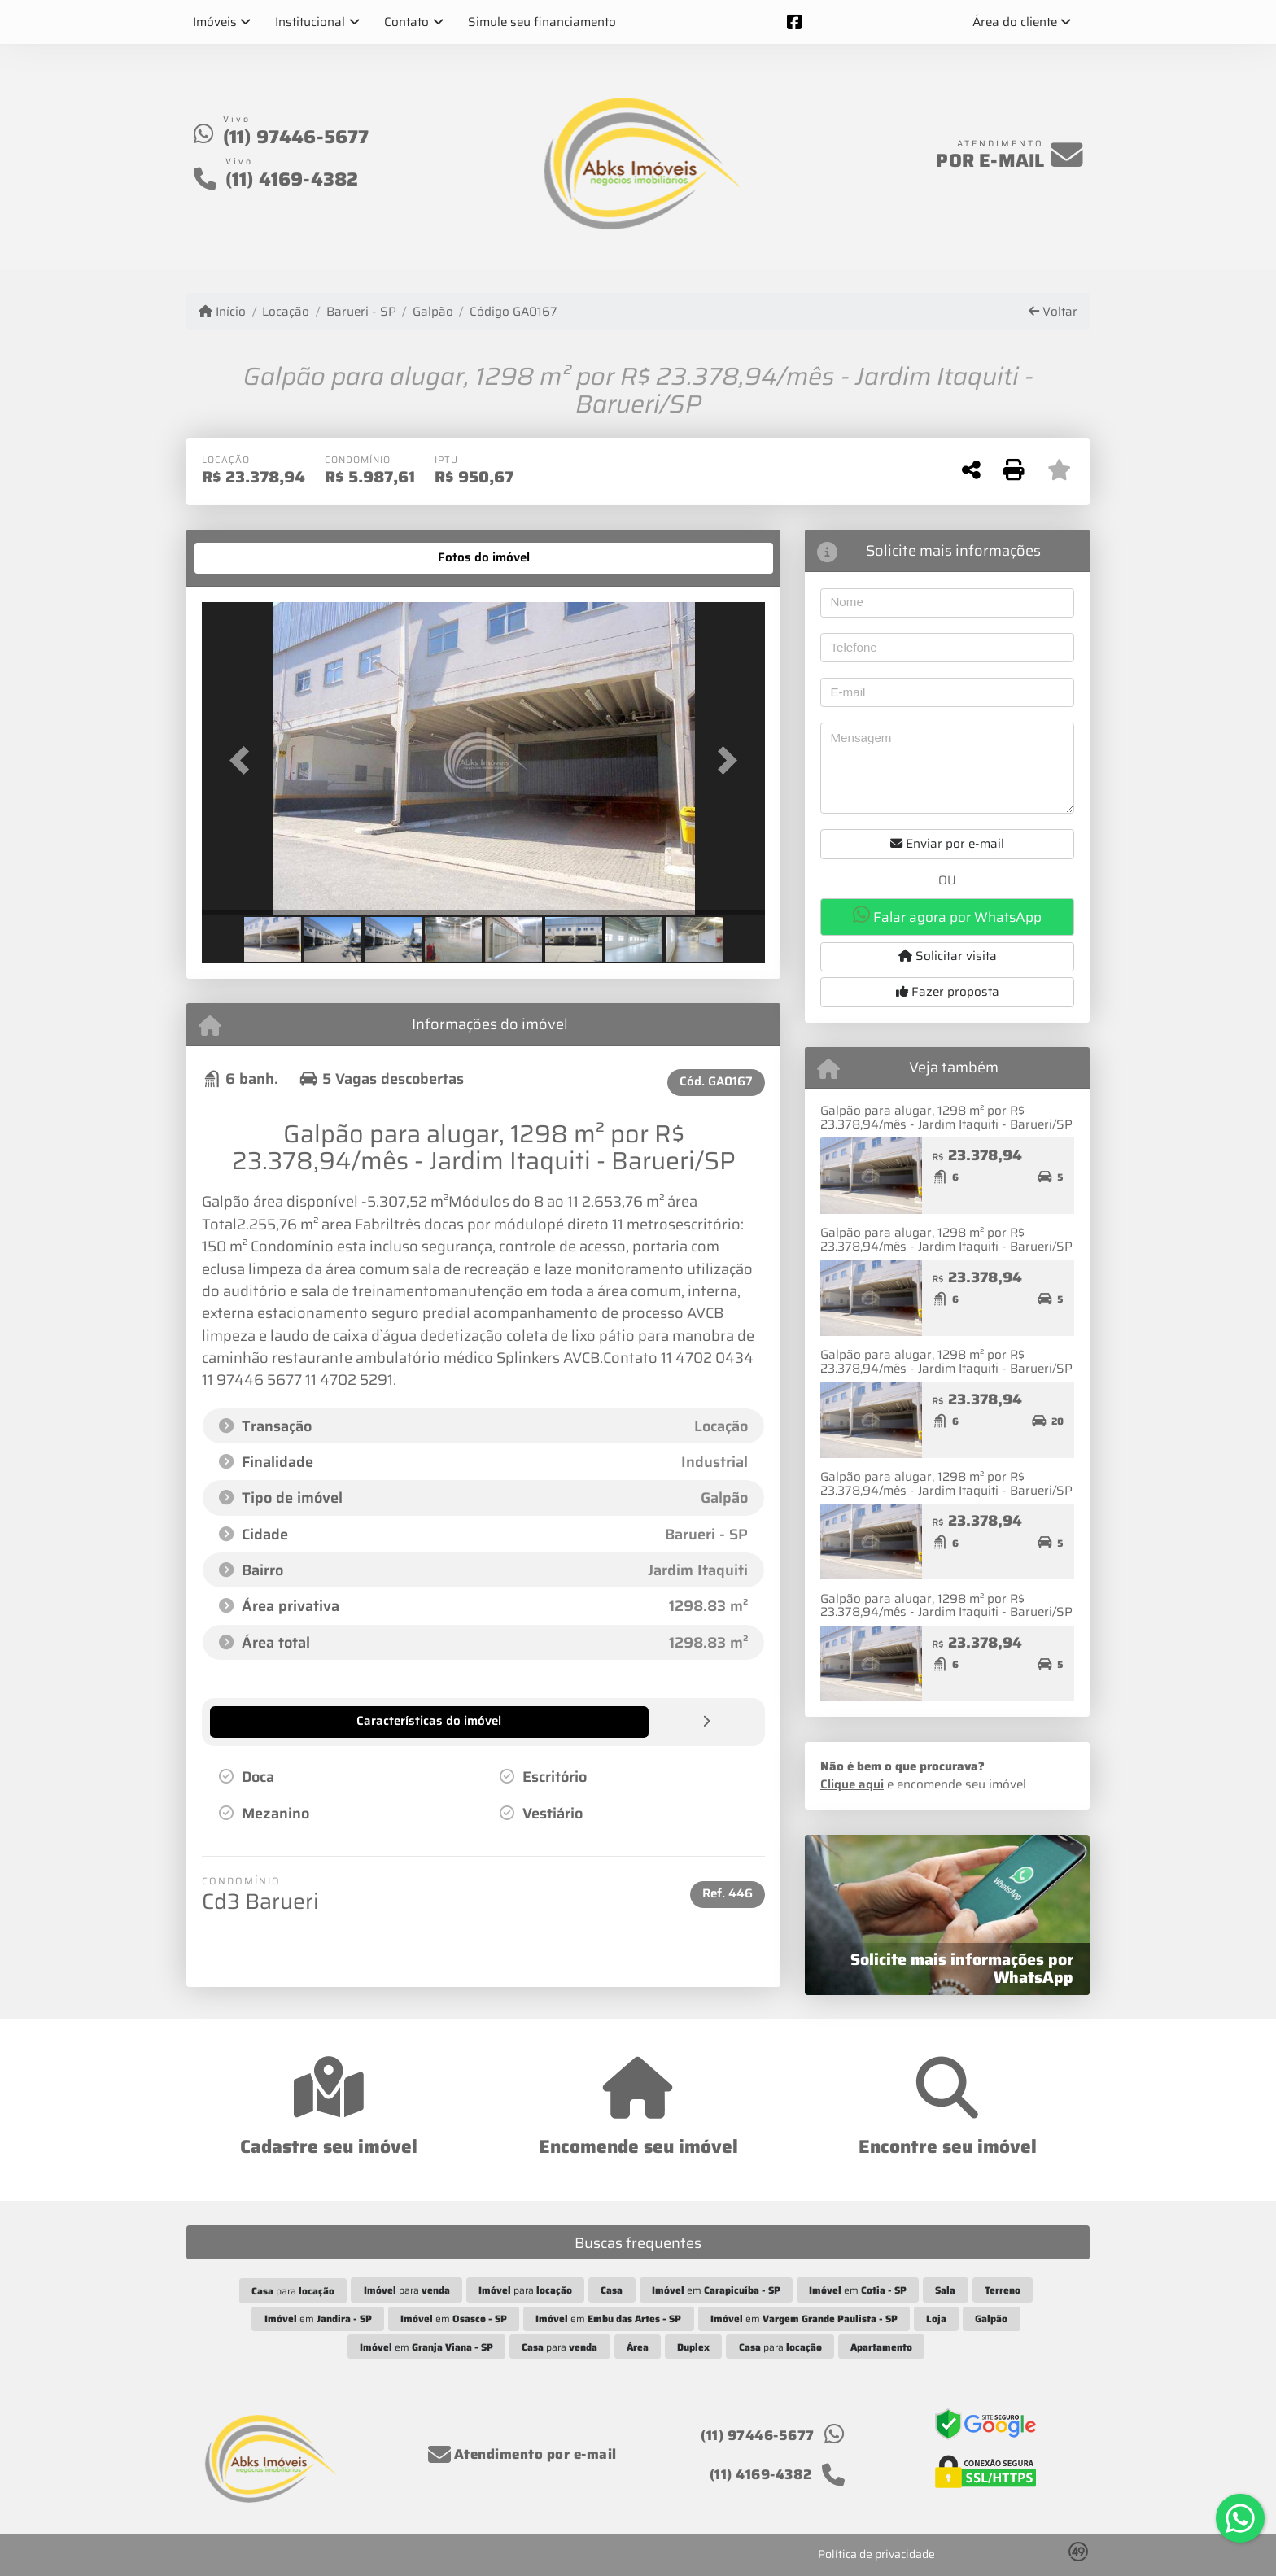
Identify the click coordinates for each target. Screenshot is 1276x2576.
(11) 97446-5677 (296, 136)
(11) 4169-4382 (292, 179)
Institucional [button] (310, 22)
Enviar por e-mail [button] (947, 844)
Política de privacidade (876, 2554)
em (716, 2290)
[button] (244, 760)
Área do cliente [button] (1014, 22)
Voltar (1053, 312)
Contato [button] (406, 22)
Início (222, 312)
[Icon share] (794, 22)
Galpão (433, 312)
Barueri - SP (361, 312)
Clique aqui (852, 1784)
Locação (285, 312)
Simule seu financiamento (542, 22)
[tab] (252, 558)
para (292, 2291)
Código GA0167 (513, 312)
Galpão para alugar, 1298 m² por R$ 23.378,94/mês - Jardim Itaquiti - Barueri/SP (946, 1117)
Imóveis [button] (215, 22)
